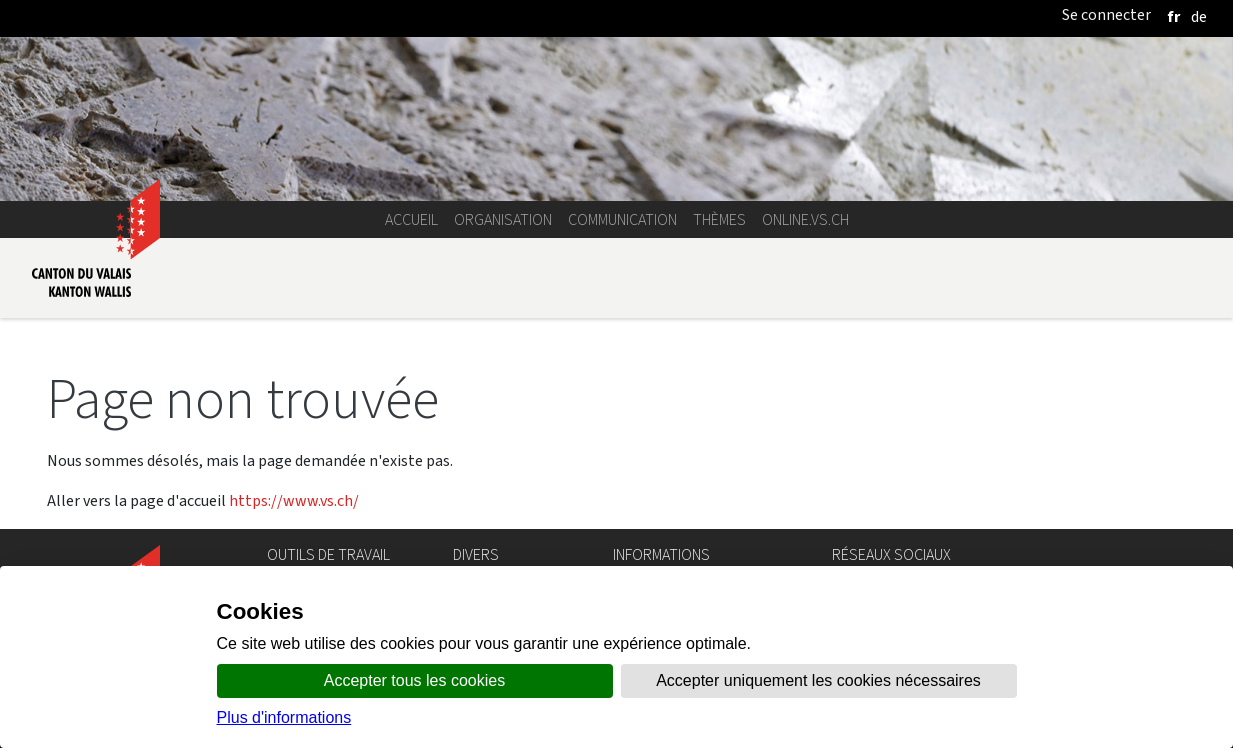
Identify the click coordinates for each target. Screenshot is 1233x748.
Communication (622, 219)
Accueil (411, 219)
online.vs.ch (805, 219)
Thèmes (719, 219)
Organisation (503, 219)
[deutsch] (1199, 16)
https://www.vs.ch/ (294, 500)
